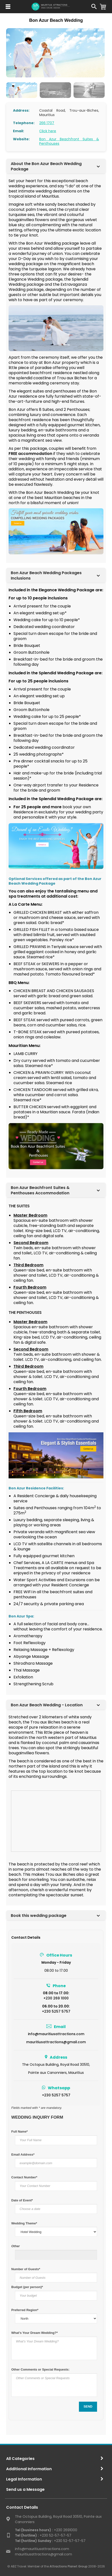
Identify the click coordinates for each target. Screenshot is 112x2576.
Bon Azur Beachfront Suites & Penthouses (69, 141)
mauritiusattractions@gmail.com (56, 2042)
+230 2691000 (46, 2530)
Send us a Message (25, 2489)
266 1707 (46, 123)
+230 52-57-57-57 (43, 2535)
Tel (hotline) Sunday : (34, 2540)
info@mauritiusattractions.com (56, 2033)
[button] (10, 55)
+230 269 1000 (56, 1998)
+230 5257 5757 (56, 2011)
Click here (47, 131)
